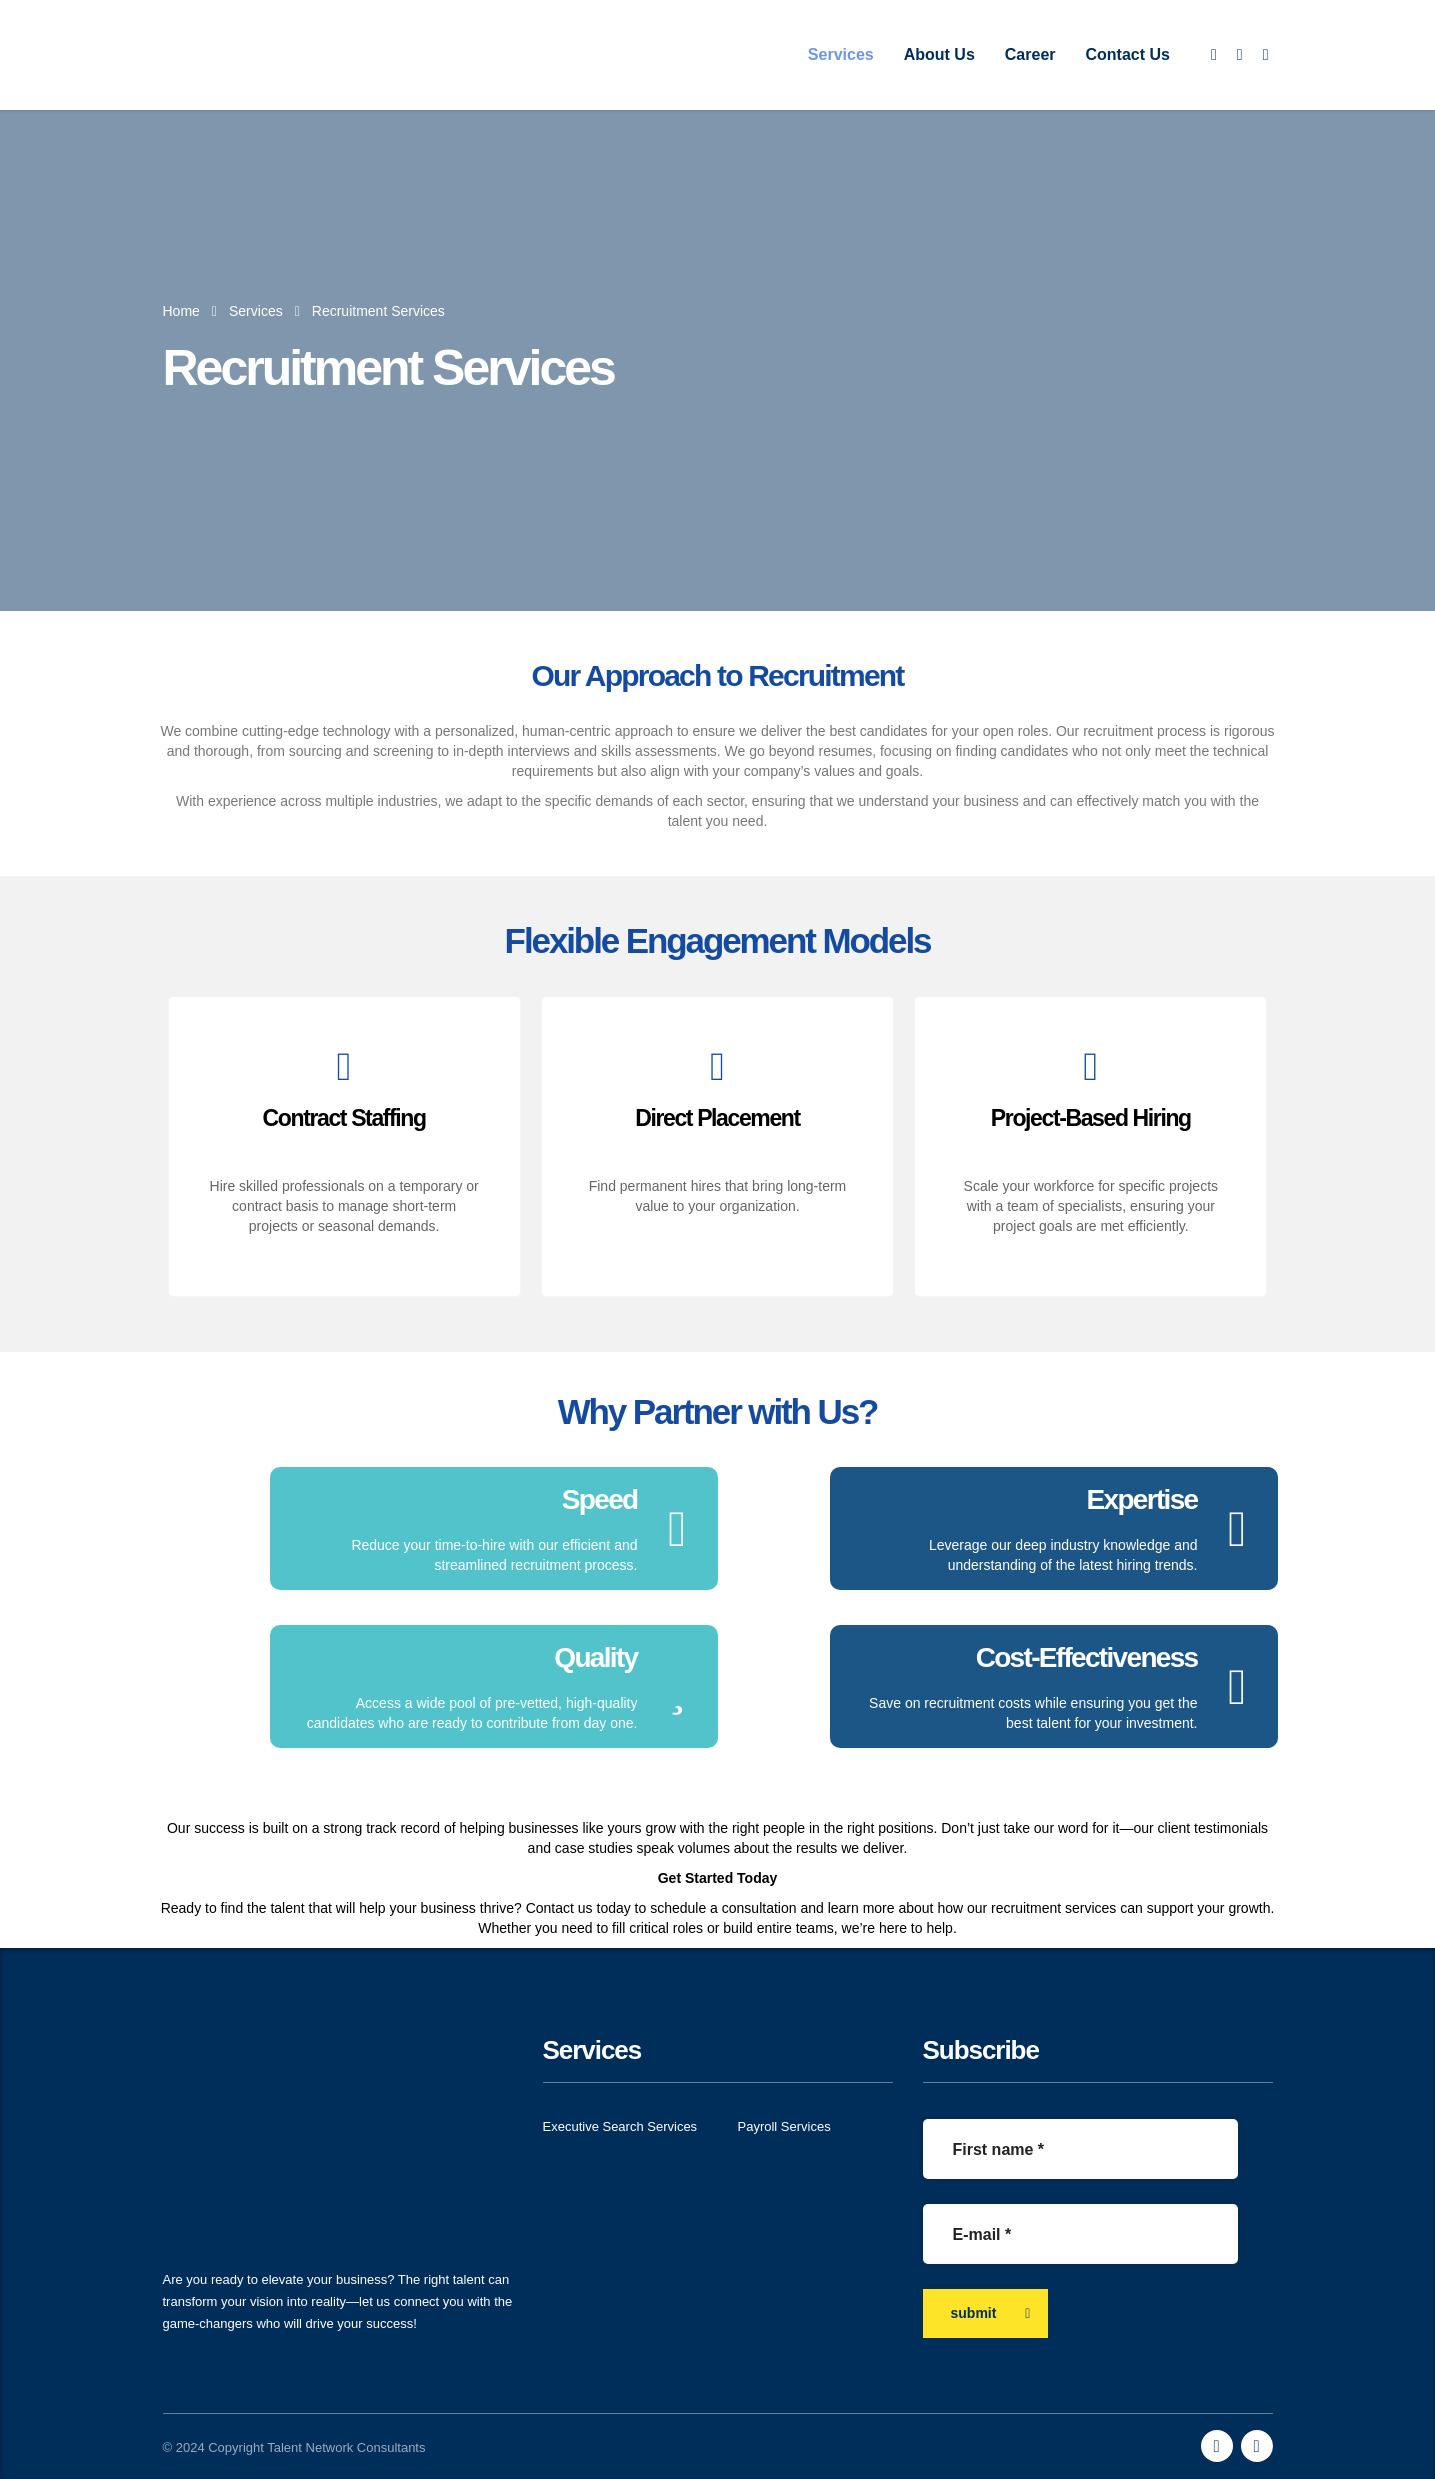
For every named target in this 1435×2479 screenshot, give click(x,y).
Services (841, 54)
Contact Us (1128, 54)
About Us (939, 54)
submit (991, 2313)
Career (1030, 54)
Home (181, 311)
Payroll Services (784, 2126)
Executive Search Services (620, 2126)
